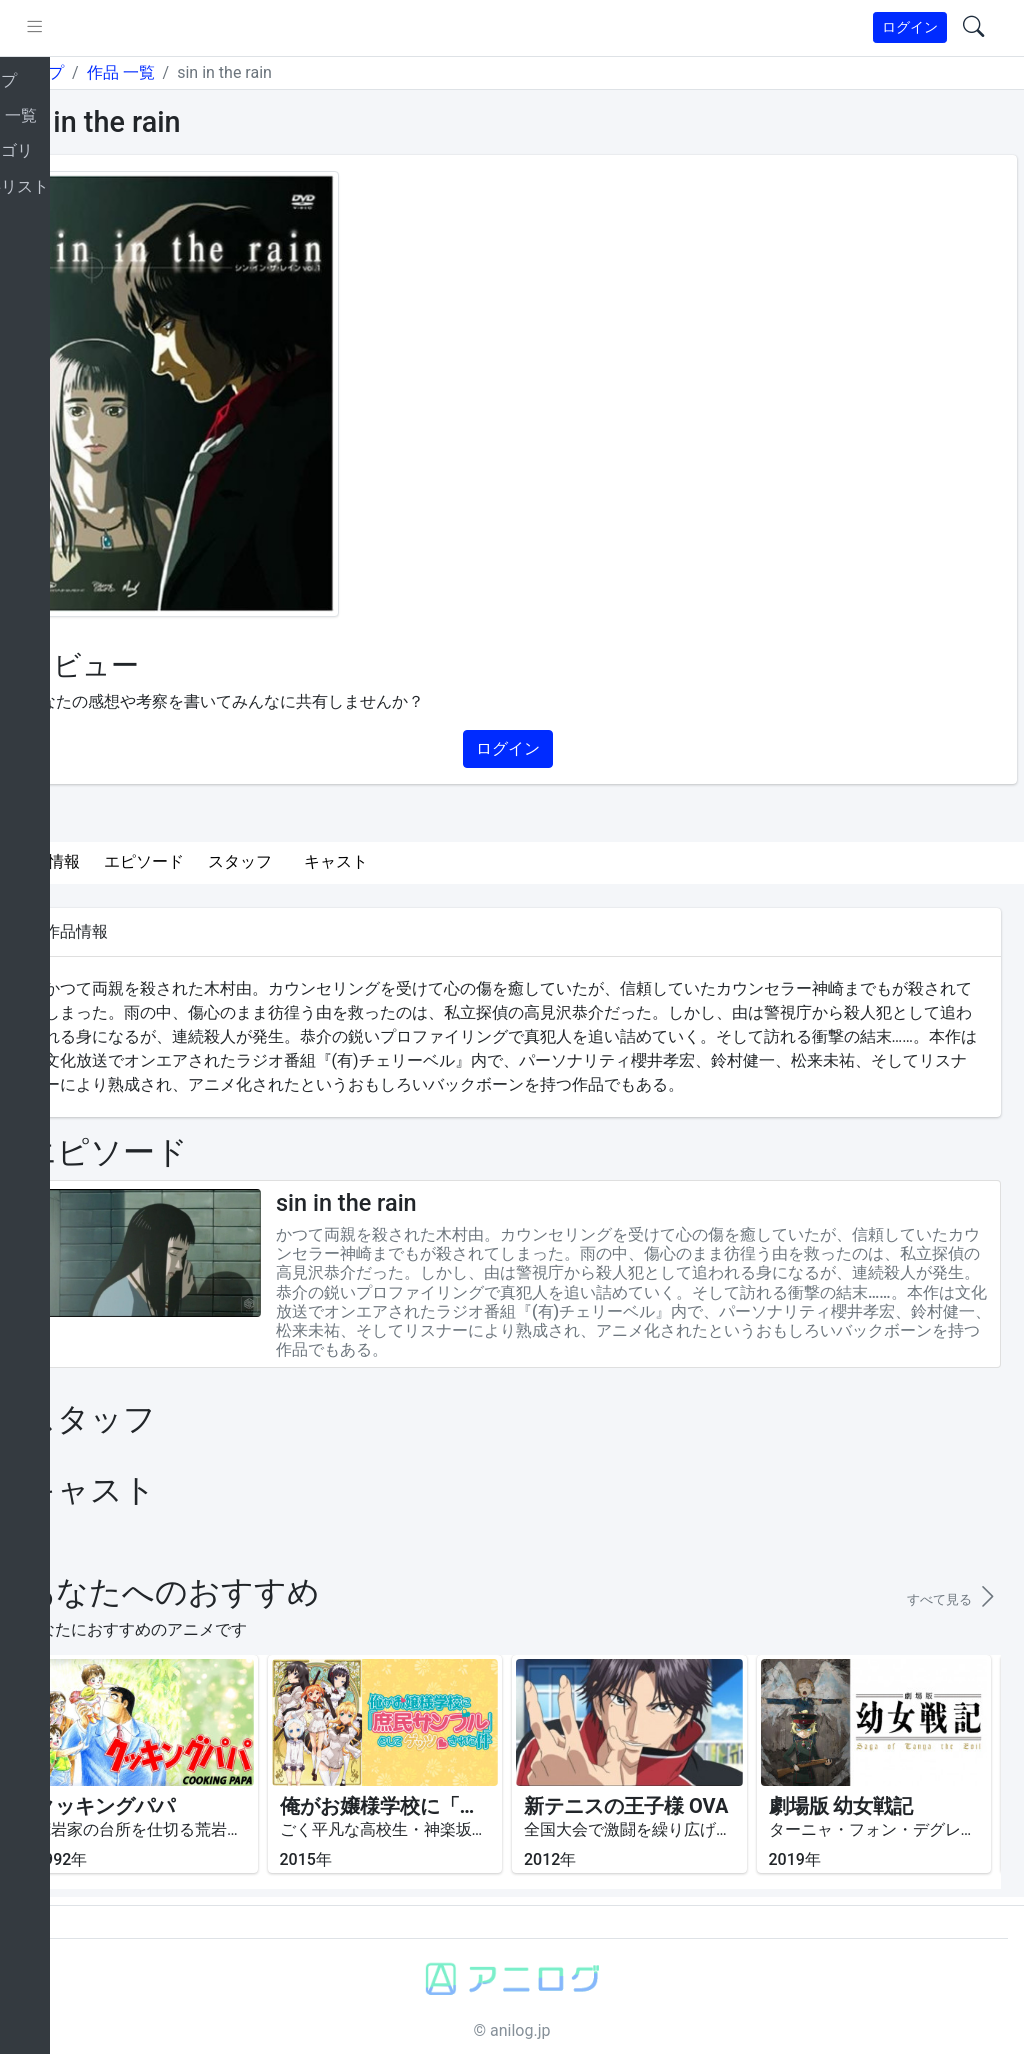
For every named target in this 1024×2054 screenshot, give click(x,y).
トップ (114, 72)
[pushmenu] (108, 28)
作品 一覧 (194, 72)
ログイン (910, 27)
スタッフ (314, 827)
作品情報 (122, 827)
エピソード (218, 827)
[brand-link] (37, 28)
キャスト (410, 827)
